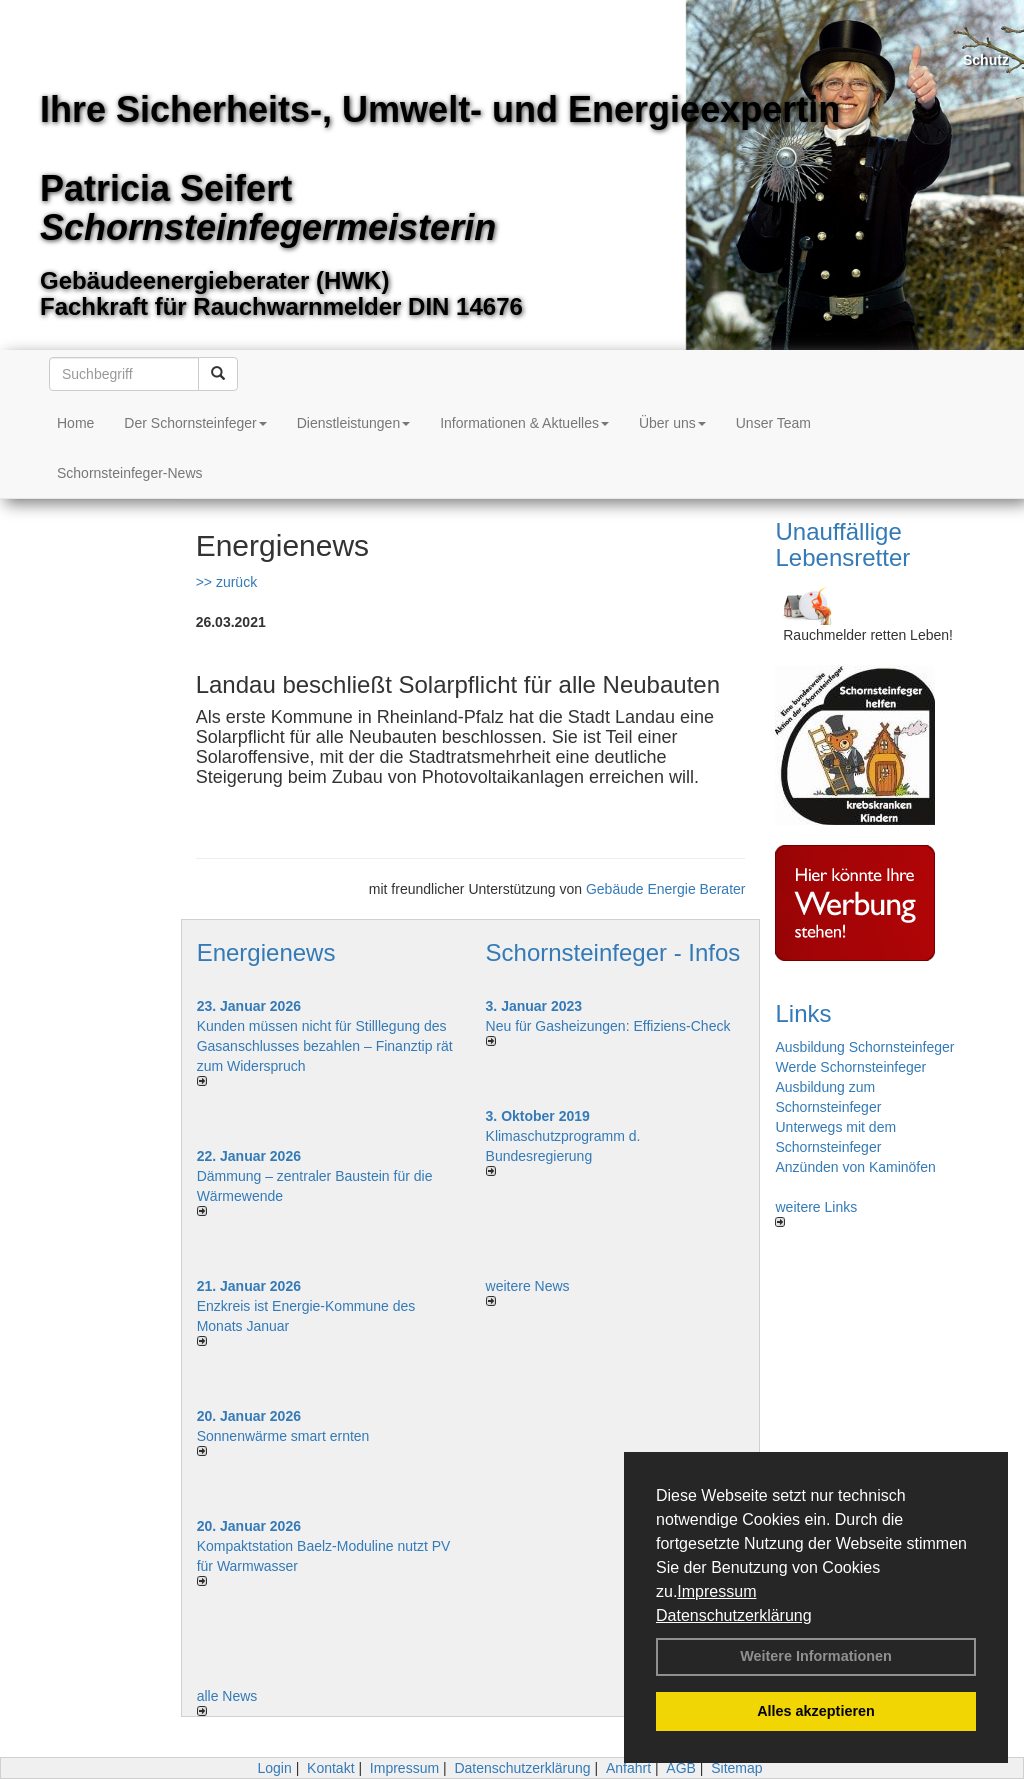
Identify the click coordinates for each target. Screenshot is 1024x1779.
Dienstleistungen (354, 423)
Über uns (672, 423)
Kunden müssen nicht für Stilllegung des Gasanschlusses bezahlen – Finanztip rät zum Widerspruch (325, 1046)
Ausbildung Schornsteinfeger (864, 1047)
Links (803, 1013)
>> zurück (226, 582)
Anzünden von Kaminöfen (855, 1167)
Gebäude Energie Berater (666, 889)
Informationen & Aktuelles (524, 423)
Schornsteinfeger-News (130, 473)
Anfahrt (628, 1768)
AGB (681, 1768)
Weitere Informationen (816, 1656)
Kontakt (330, 1768)
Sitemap (736, 1768)
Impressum (716, 1591)
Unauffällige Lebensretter (842, 544)
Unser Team (773, 423)
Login (274, 1768)
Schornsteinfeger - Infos (613, 952)
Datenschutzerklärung (734, 1615)
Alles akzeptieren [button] (816, 1711)
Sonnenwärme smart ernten (283, 1436)
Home (75, 423)
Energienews (266, 952)
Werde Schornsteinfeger (850, 1067)
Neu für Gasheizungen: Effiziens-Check (608, 1026)
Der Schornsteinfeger (195, 423)
